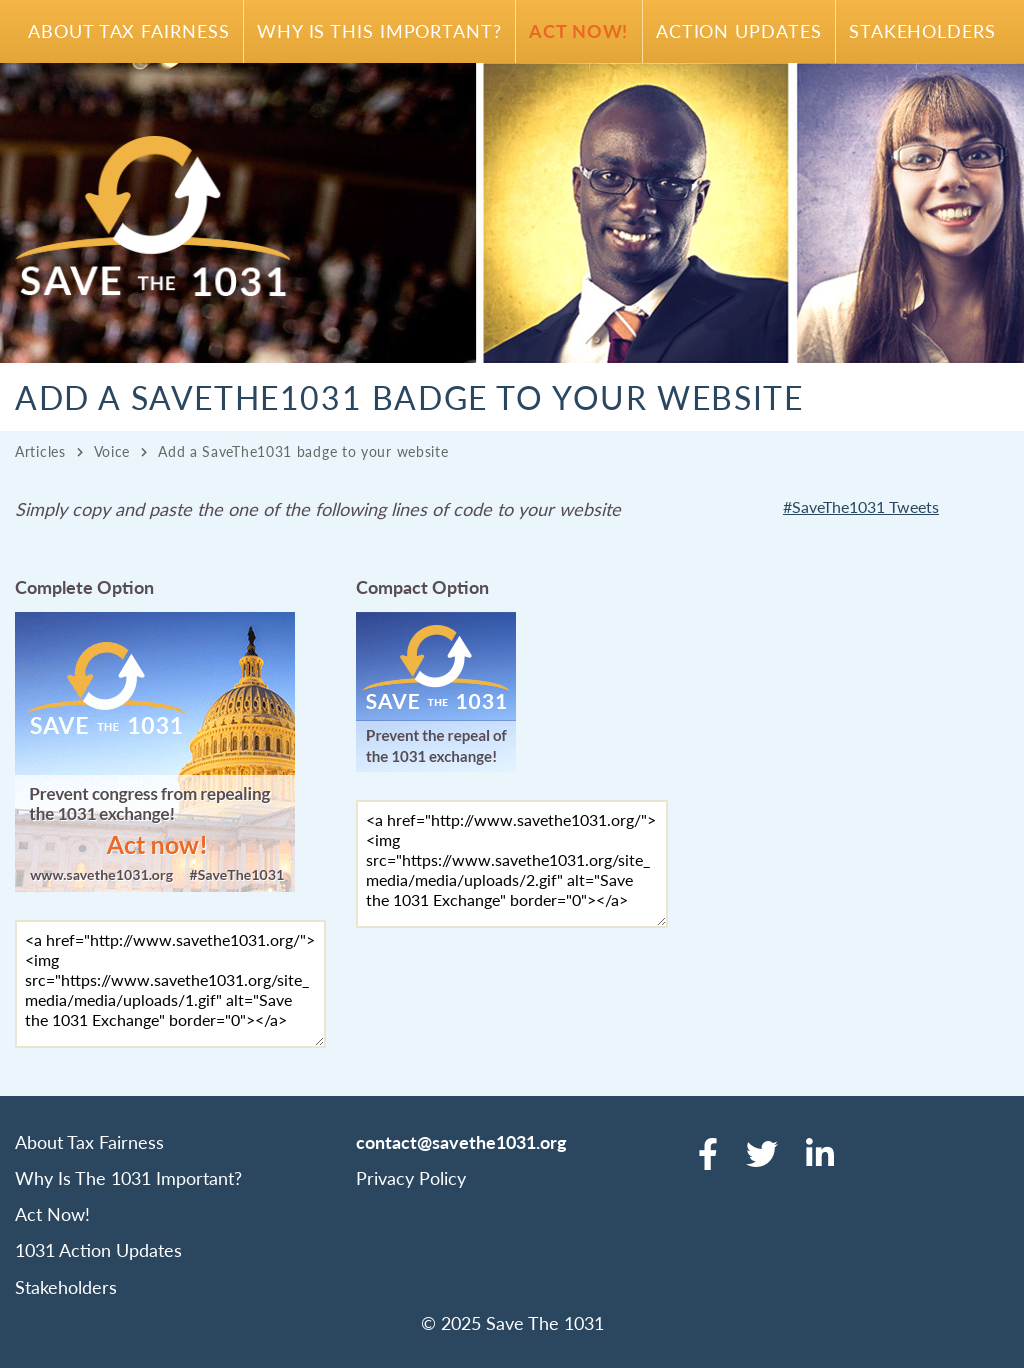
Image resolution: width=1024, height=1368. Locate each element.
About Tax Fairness (128, 30)
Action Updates (739, 30)
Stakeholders (922, 30)
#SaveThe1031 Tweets (861, 506)
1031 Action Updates (98, 1249)
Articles (40, 451)
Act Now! (578, 30)
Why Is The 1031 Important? (128, 1177)
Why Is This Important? (379, 30)
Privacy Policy (411, 1177)
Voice (112, 451)
